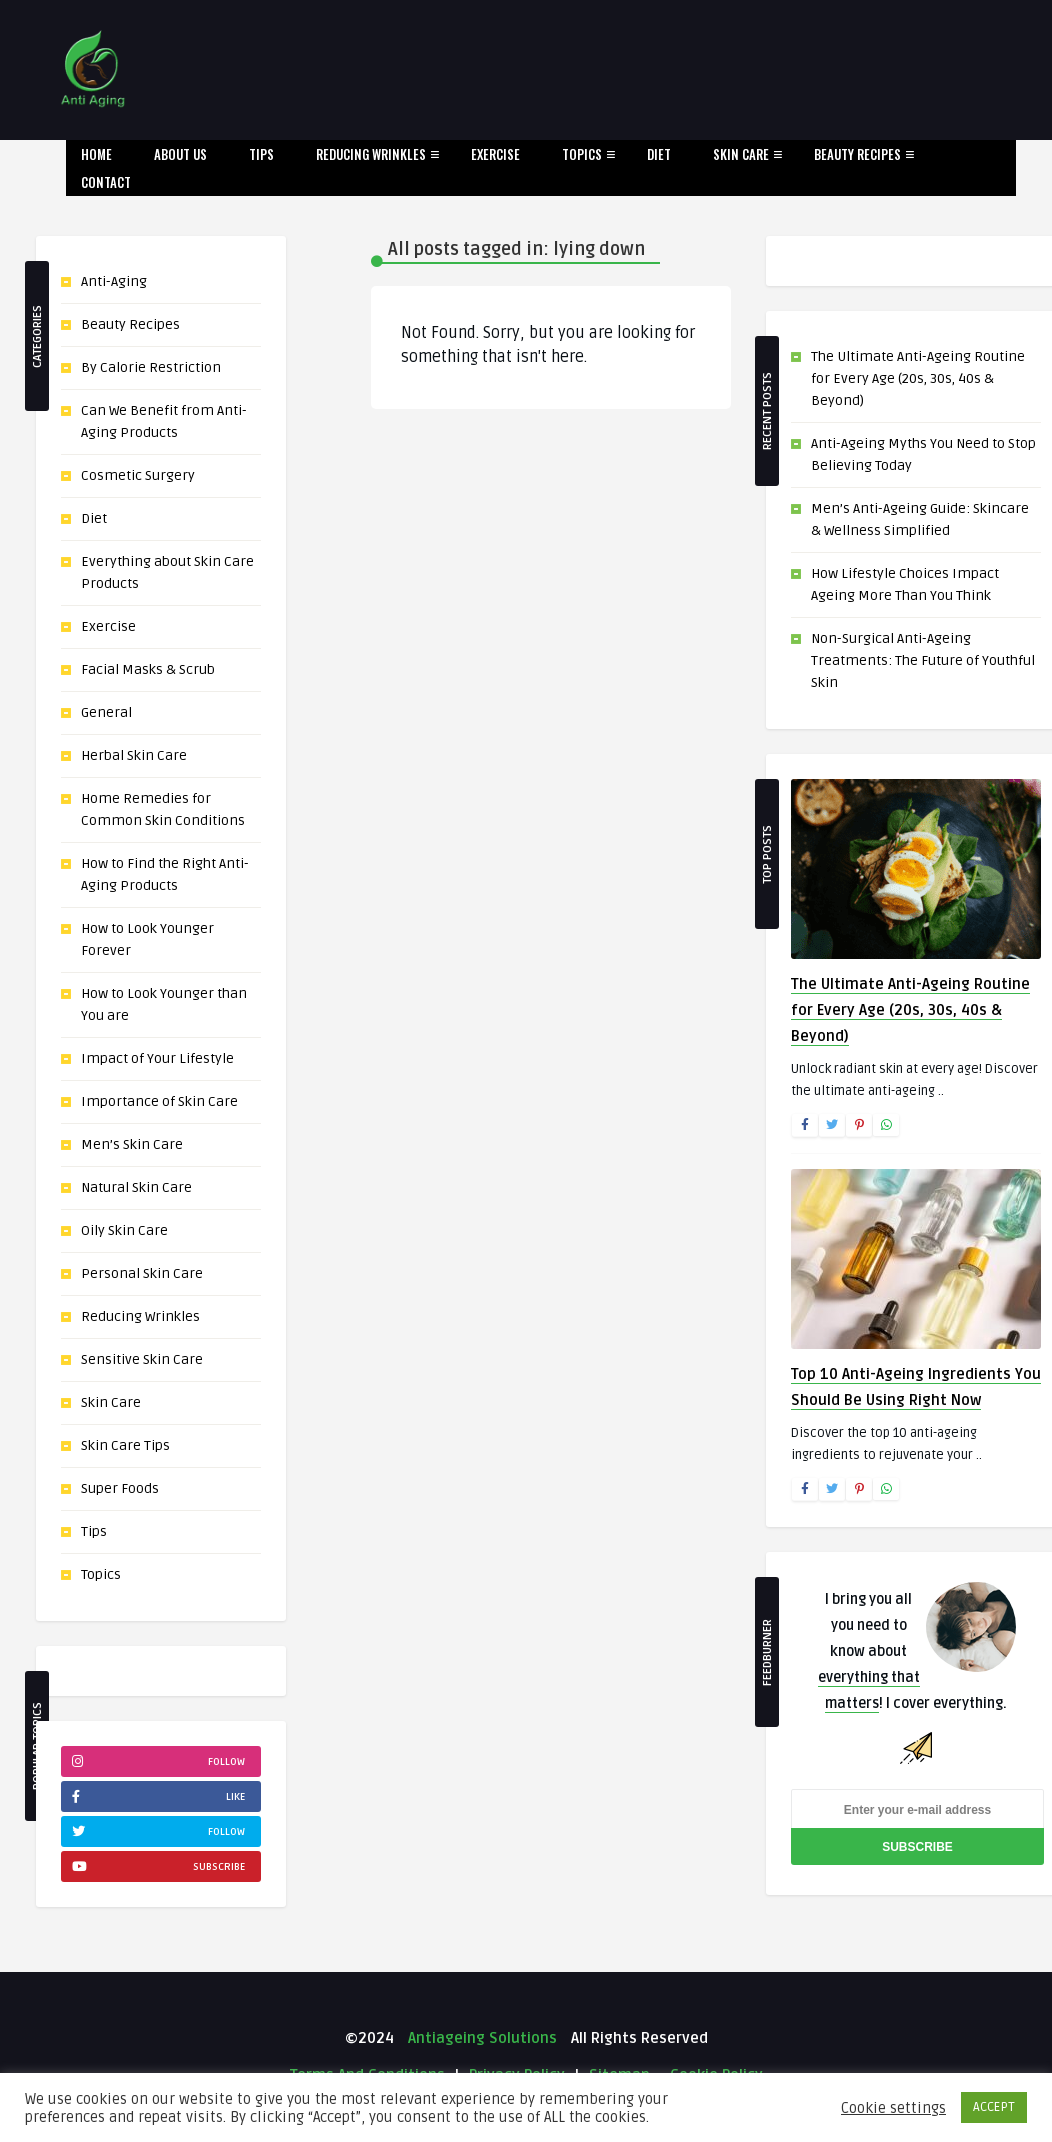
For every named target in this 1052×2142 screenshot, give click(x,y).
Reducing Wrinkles (371, 154)
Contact (106, 182)
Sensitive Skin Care (142, 1359)
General (106, 712)
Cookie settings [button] (893, 2108)
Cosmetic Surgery (138, 475)
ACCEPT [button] (994, 2107)
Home (96, 154)
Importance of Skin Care (159, 1101)
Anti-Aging (114, 281)
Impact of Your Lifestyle (157, 1058)
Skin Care (741, 154)
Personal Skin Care (142, 1273)
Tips (261, 154)
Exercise (495, 154)
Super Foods (120, 1488)
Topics (582, 154)
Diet (659, 154)
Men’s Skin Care (132, 1144)
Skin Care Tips (125, 1445)
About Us (180, 154)
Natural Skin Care (136, 1187)
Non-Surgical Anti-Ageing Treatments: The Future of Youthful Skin (923, 660)
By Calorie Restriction (151, 367)
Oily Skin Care (124, 1230)
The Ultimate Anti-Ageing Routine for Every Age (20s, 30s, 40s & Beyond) (918, 378)
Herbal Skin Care (134, 755)
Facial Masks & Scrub (148, 669)
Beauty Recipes (857, 154)
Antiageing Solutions (480, 2038)
